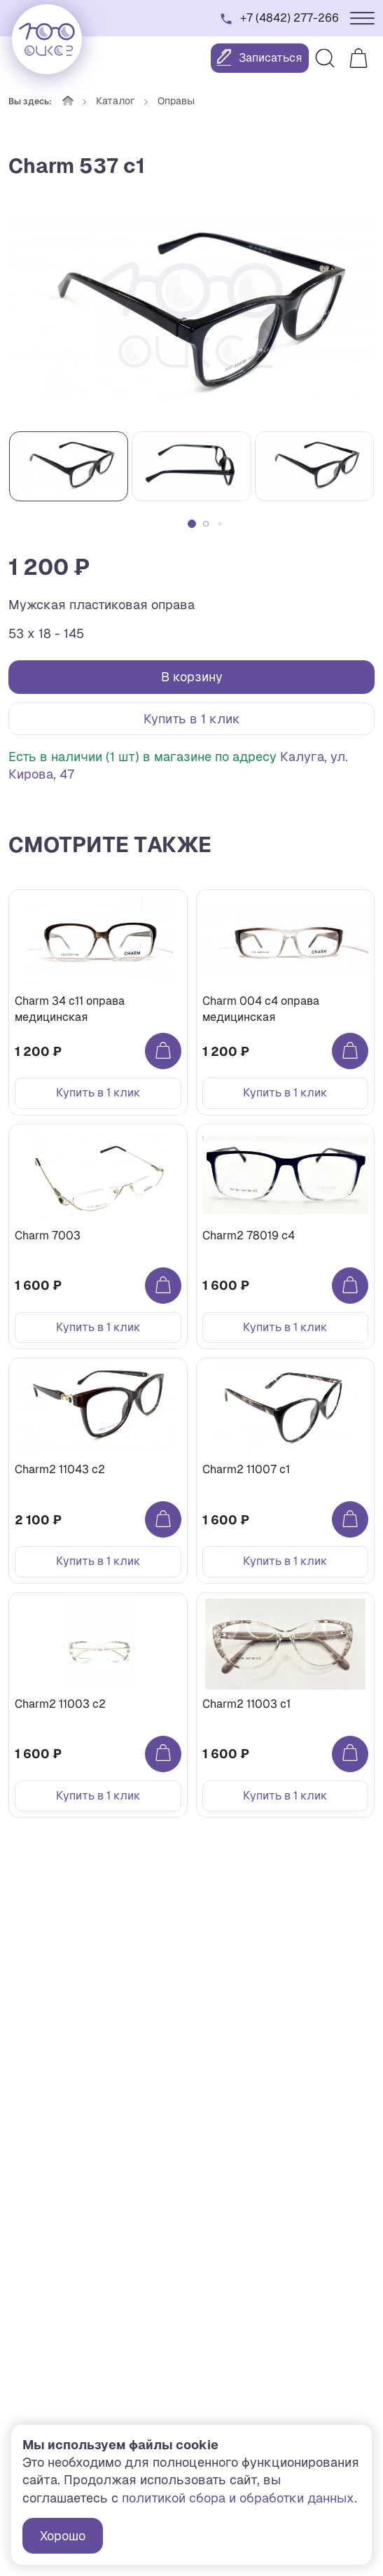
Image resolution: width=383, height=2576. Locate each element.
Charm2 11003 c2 (60, 1704)
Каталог (115, 100)
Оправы (176, 100)
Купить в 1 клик (192, 718)
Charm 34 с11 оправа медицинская (70, 1008)
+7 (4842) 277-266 (289, 18)
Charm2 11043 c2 (60, 1469)
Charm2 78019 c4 (248, 1235)
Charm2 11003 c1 (246, 1704)
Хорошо (62, 2535)
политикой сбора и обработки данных (238, 2498)
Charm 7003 (48, 1235)
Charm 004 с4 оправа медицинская (260, 1008)
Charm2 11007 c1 (246, 1469)
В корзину (192, 676)
